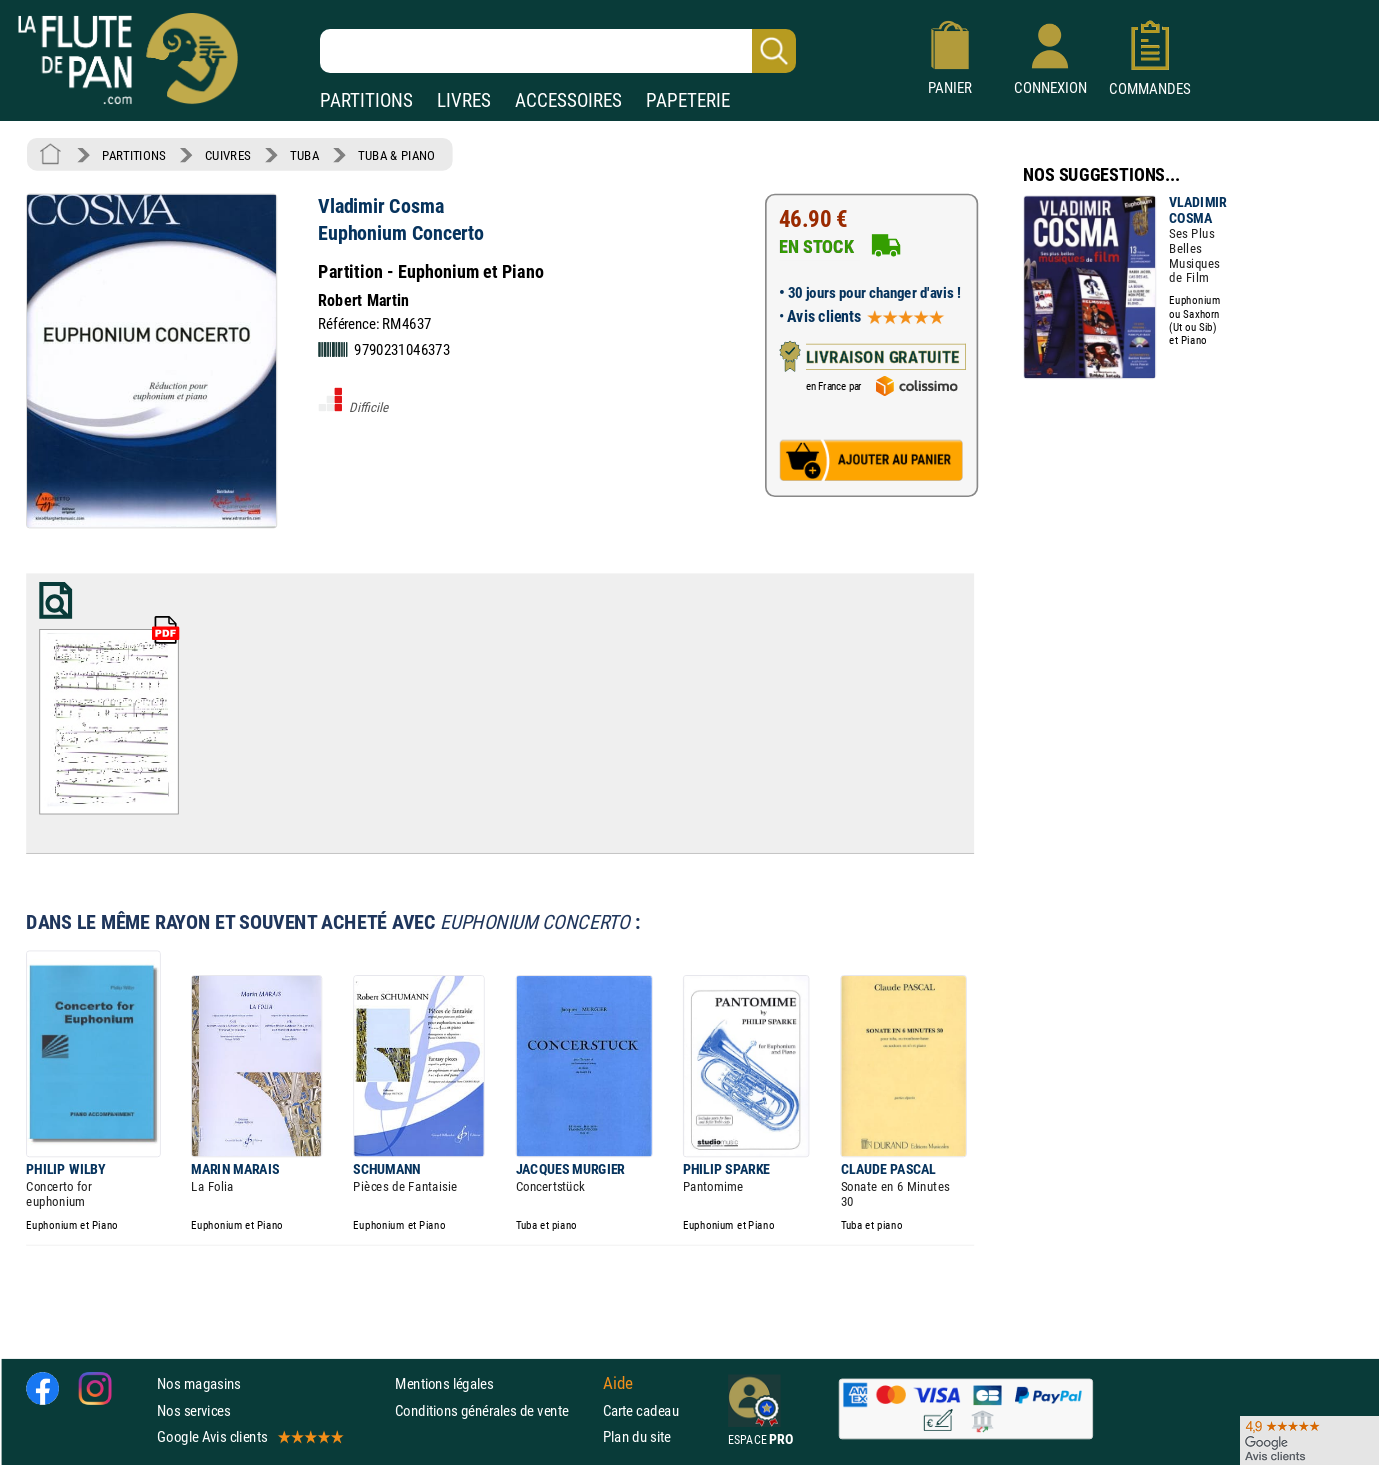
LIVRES (464, 100)
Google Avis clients (249, 1435)
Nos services (193, 1409)
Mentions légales (444, 1383)
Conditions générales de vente (494, 1409)
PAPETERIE (688, 100)
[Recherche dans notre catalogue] (558, 51)
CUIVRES (228, 155)
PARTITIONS (366, 100)
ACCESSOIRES (568, 100)
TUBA (304, 155)
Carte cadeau (641, 1409)
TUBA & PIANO (396, 155)
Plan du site (637, 1435)
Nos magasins (199, 1383)
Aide (618, 1383)
